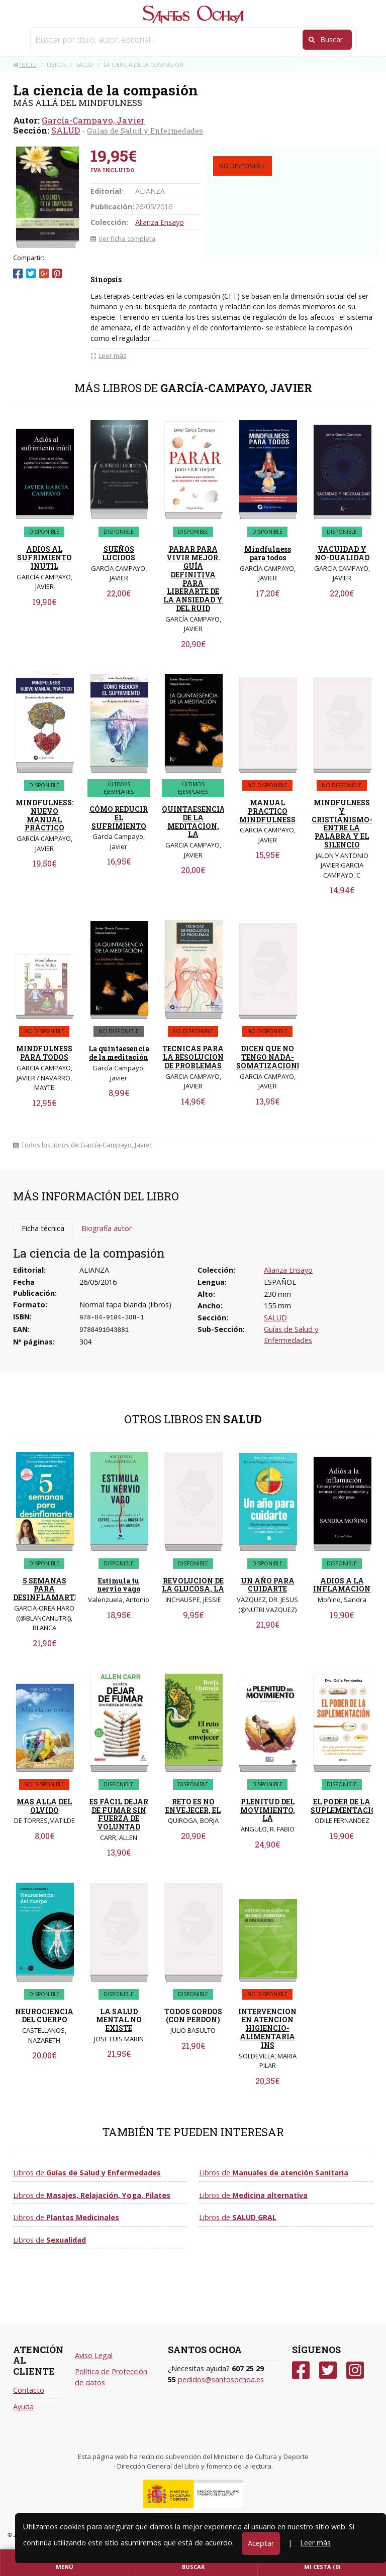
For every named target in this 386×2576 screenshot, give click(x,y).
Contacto (28, 2390)
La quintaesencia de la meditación (118, 1053)
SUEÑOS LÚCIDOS (118, 553)
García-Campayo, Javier (93, 120)
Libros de (87, 2172)
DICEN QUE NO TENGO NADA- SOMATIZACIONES (271, 1057)
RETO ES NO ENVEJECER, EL (193, 1806)
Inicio (25, 64)
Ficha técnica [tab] (43, 1228)
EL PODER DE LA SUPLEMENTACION (346, 1806)
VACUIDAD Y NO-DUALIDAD (342, 553)
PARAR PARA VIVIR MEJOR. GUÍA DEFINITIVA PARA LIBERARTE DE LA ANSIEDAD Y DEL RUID (193, 578)
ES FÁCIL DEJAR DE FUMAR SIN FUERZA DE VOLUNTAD (118, 1814)
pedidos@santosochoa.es (221, 2379)
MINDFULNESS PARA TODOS (44, 1053)
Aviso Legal (94, 2355)
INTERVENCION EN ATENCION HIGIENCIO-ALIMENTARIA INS (267, 2028)
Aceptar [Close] (261, 2543)
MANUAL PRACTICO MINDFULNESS (267, 811)
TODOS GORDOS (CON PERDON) (193, 2016)
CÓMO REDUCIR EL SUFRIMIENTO (118, 817)
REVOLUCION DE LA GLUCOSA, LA (193, 1585)
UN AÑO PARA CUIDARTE (268, 1585)
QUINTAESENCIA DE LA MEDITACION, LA (193, 821)
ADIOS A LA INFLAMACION (341, 1585)
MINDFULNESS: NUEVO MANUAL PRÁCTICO (44, 815)
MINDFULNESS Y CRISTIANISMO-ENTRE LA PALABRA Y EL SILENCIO (342, 823)
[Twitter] (328, 2370)
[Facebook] (301, 2370)
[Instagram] (355, 2370)
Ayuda (23, 2406)
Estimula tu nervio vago (118, 1585)
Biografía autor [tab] (106, 1228)
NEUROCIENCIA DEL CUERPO (44, 2016)
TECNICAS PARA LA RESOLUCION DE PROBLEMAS (193, 1057)
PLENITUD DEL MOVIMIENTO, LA (267, 1810)
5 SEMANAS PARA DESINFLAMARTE (45, 1589)
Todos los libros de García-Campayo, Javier (82, 1144)
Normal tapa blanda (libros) (125, 1304)
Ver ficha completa (122, 238)
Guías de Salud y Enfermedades (145, 131)
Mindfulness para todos (267, 553)
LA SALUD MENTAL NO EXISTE (119, 2020)
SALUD (65, 130)
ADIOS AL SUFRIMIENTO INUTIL (44, 557)
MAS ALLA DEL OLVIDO (44, 1806)
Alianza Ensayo (159, 222)
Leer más (315, 2542)
